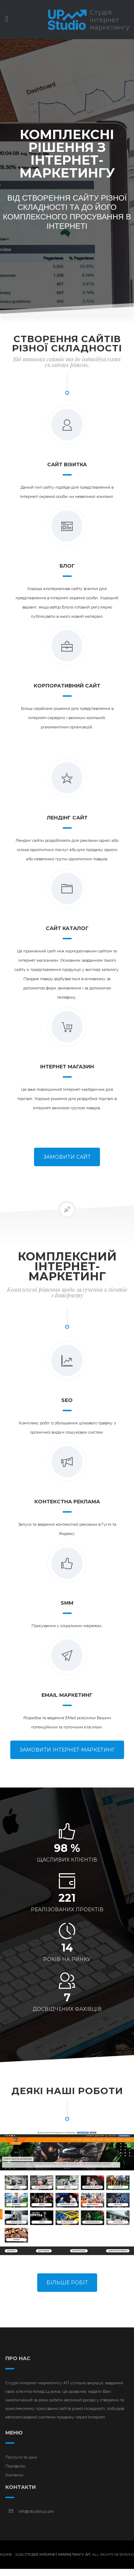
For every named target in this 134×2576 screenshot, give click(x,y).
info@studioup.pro (36, 2511)
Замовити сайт (67, 1157)
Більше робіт (67, 2282)
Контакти (14, 2475)
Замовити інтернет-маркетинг (67, 1750)
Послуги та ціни (21, 2457)
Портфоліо (15, 2466)
